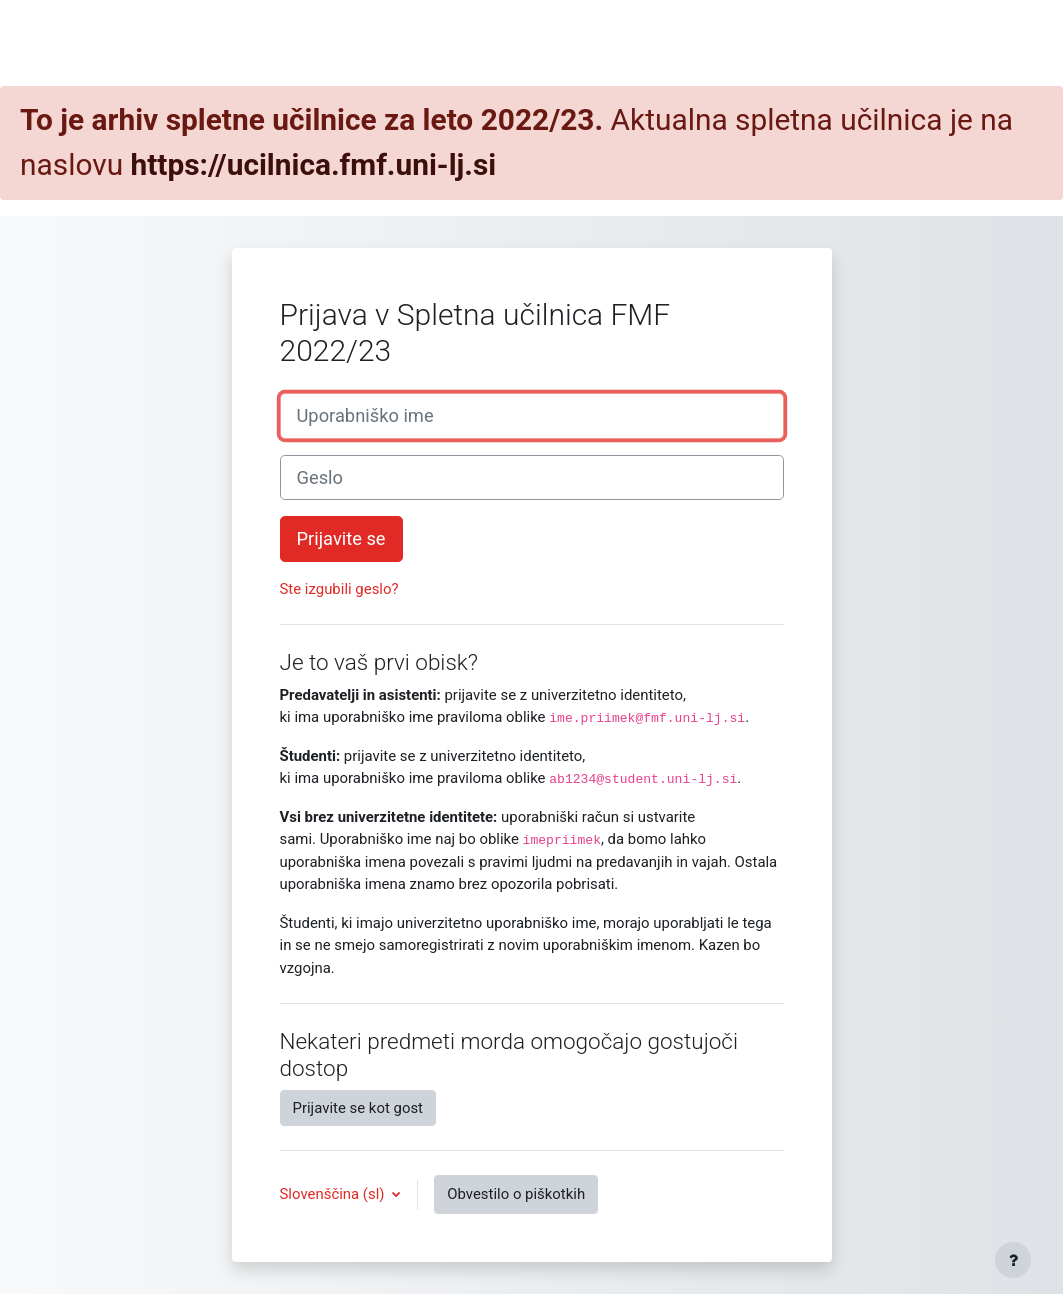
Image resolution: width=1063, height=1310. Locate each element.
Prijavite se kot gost (358, 1108)
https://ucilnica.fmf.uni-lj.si (314, 164)
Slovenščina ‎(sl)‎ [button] (334, 1194)
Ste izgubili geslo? (339, 589)
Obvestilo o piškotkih (516, 1194)
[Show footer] (1013, 1260)
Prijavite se (341, 538)
